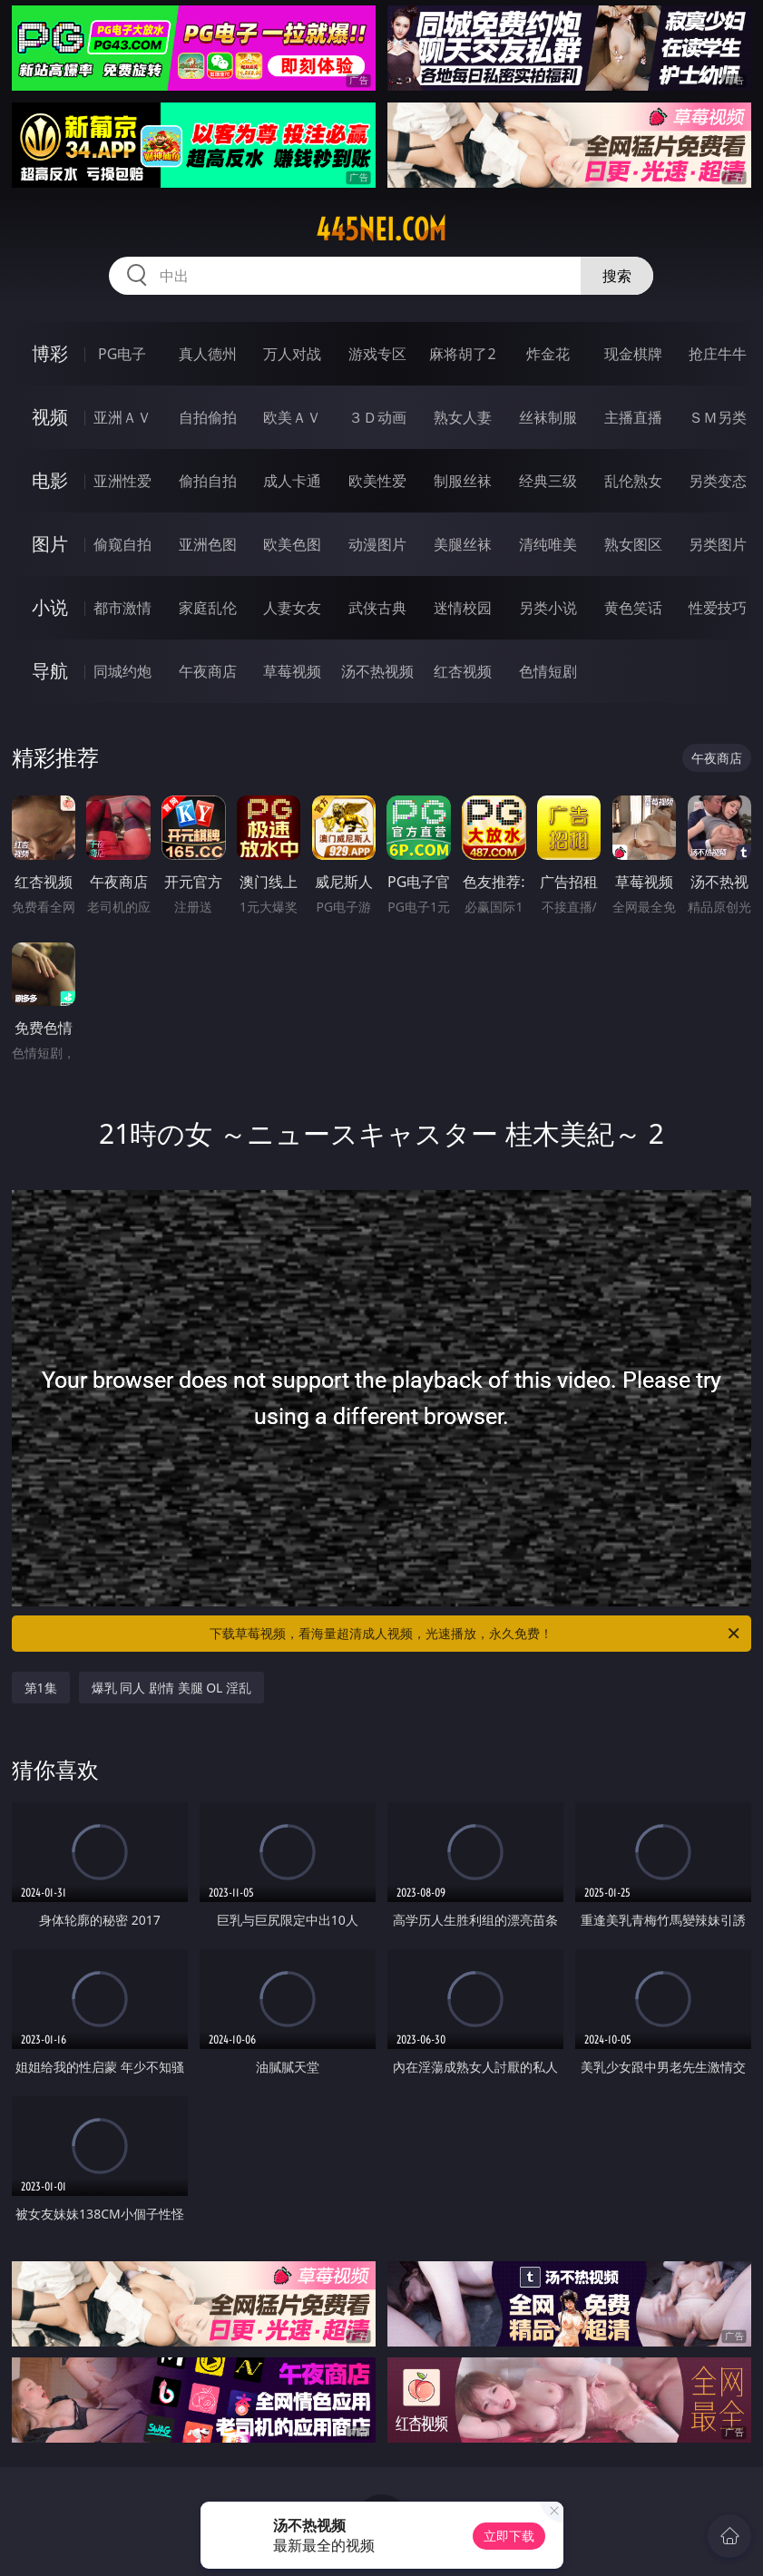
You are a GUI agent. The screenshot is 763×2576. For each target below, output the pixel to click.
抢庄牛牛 (718, 354)
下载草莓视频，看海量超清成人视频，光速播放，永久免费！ (476, 1633)
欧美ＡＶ (292, 417)
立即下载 (509, 2535)
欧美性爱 (377, 481)
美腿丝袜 (463, 544)
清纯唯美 (548, 544)
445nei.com (381, 229)
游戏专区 (377, 354)
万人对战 (292, 354)
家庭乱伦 (208, 608)
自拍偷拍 (208, 417)
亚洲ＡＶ (122, 417)
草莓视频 (292, 671)
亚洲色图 (208, 544)
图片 (50, 544)
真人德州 (208, 354)
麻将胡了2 (462, 354)
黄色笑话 (633, 608)
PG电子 (122, 354)
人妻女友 (292, 608)
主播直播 (633, 417)
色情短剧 (548, 671)
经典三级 (548, 481)
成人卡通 (292, 481)
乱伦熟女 (633, 481)
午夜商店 (208, 671)
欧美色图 (292, 544)
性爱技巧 (718, 608)
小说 (50, 607)
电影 (50, 480)
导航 (50, 671)
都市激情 (122, 608)
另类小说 (548, 608)
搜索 (616, 276)
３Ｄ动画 (377, 417)
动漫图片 (377, 544)
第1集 (40, 1687)
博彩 (50, 353)
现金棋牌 (633, 354)
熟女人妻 (463, 417)
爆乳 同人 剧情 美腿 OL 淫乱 (171, 1687)
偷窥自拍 (122, 544)
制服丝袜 (463, 481)
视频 (50, 417)
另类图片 (718, 544)
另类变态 (718, 481)
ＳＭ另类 (718, 417)
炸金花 (548, 354)
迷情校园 (463, 608)
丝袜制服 (548, 417)
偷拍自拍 (208, 481)
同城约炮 (122, 671)
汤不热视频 (377, 671)
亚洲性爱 (122, 481)
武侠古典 (377, 608)
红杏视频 (463, 671)
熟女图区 (633, 544)
